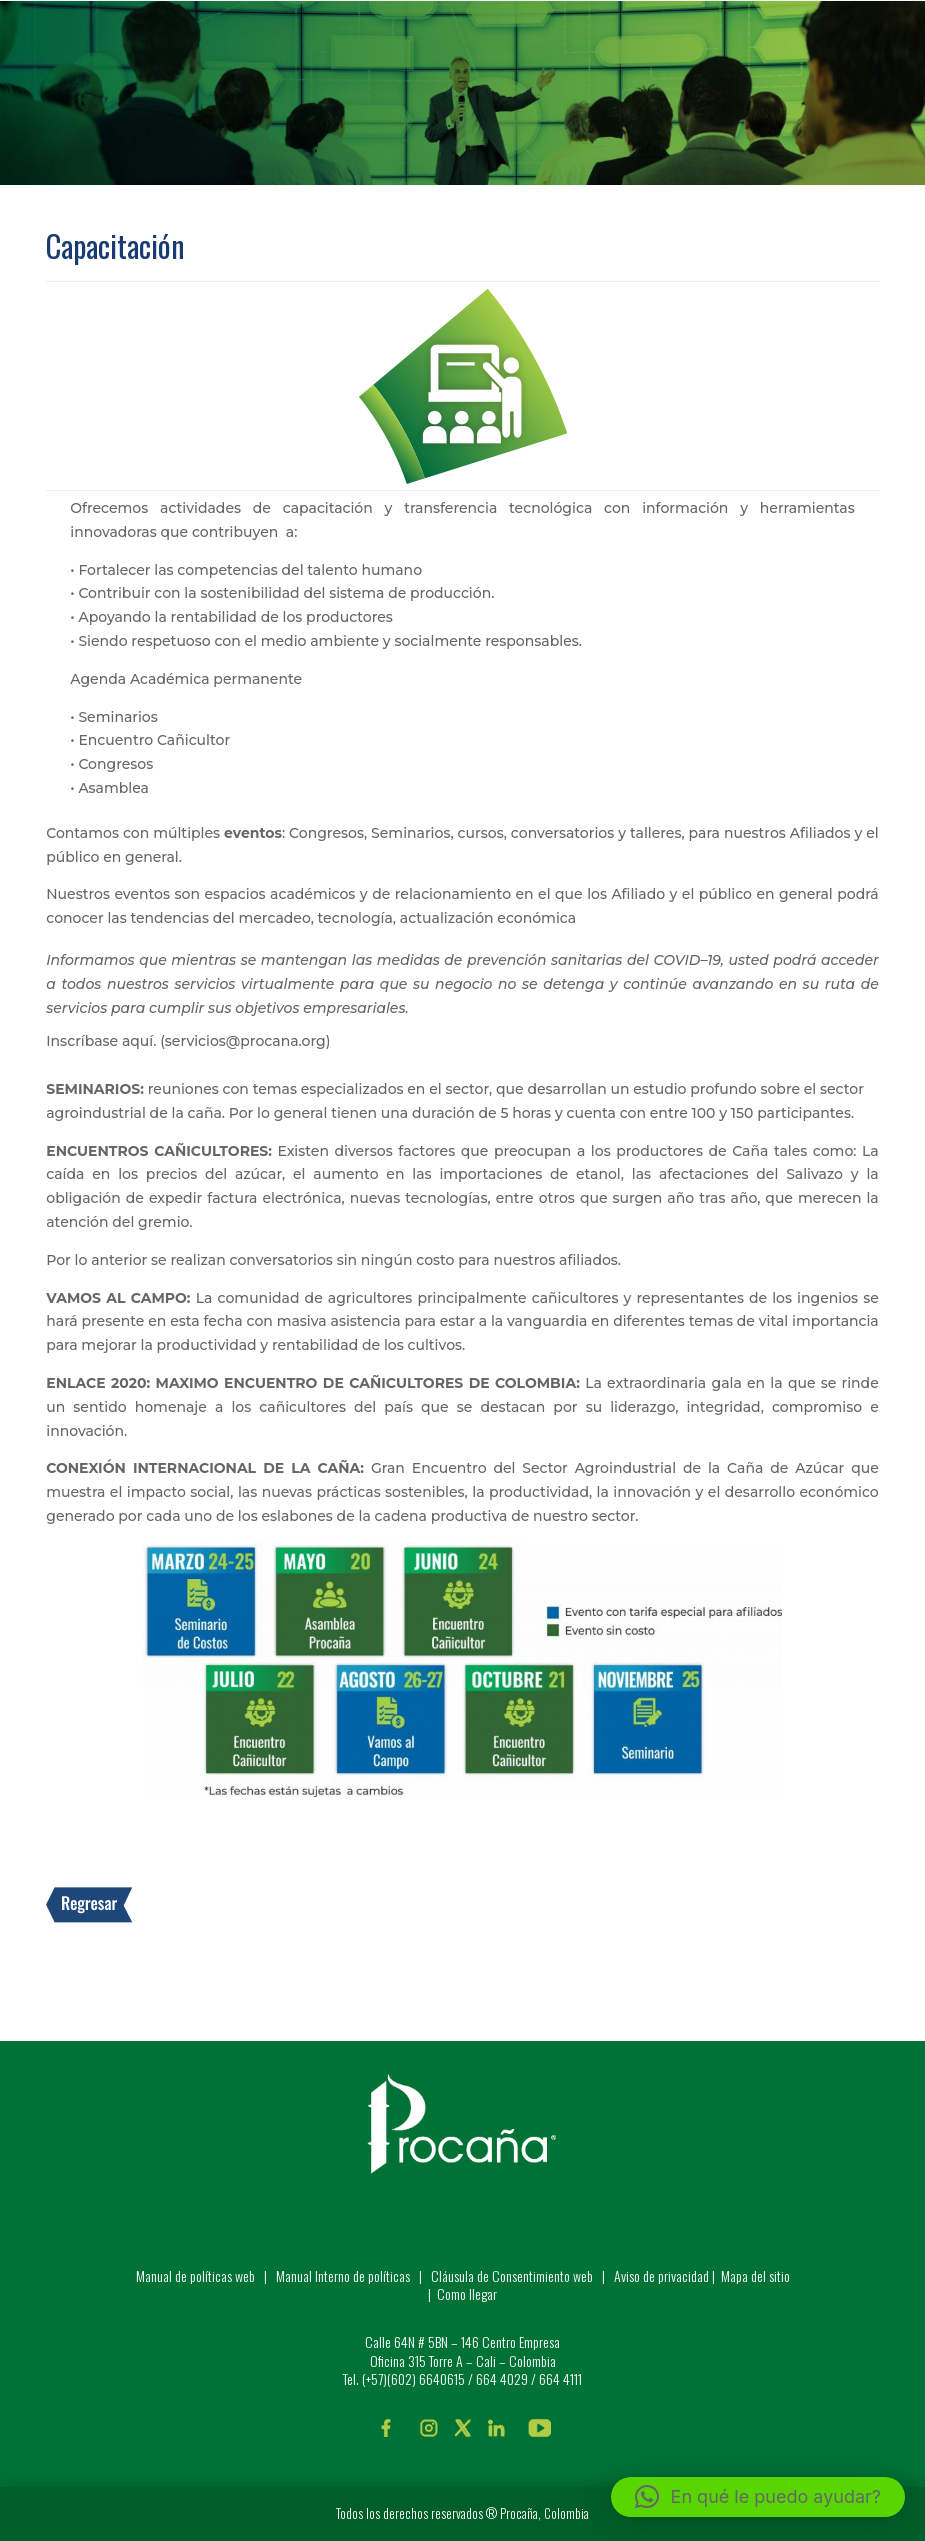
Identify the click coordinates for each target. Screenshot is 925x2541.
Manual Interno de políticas (344, 2275)
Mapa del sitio (755, 2275)
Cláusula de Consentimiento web (512, 2275)
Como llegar (467, 2293)
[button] (758, 2497)
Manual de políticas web (195, 2275)
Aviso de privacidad (661, 2275)
